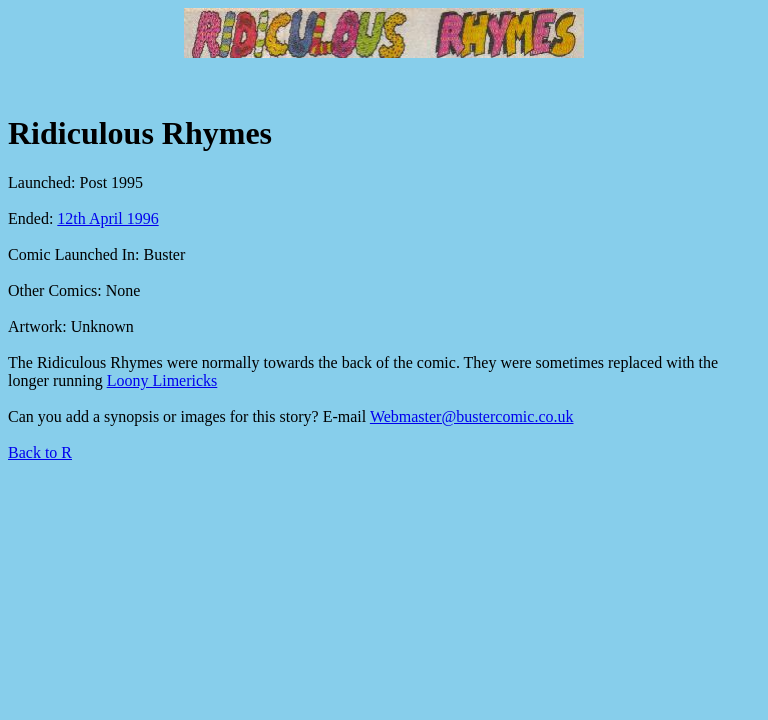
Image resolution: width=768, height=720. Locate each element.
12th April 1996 (107, 218)
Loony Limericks (162, 380)
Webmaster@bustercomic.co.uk (472, 416)
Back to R (40, 452)
